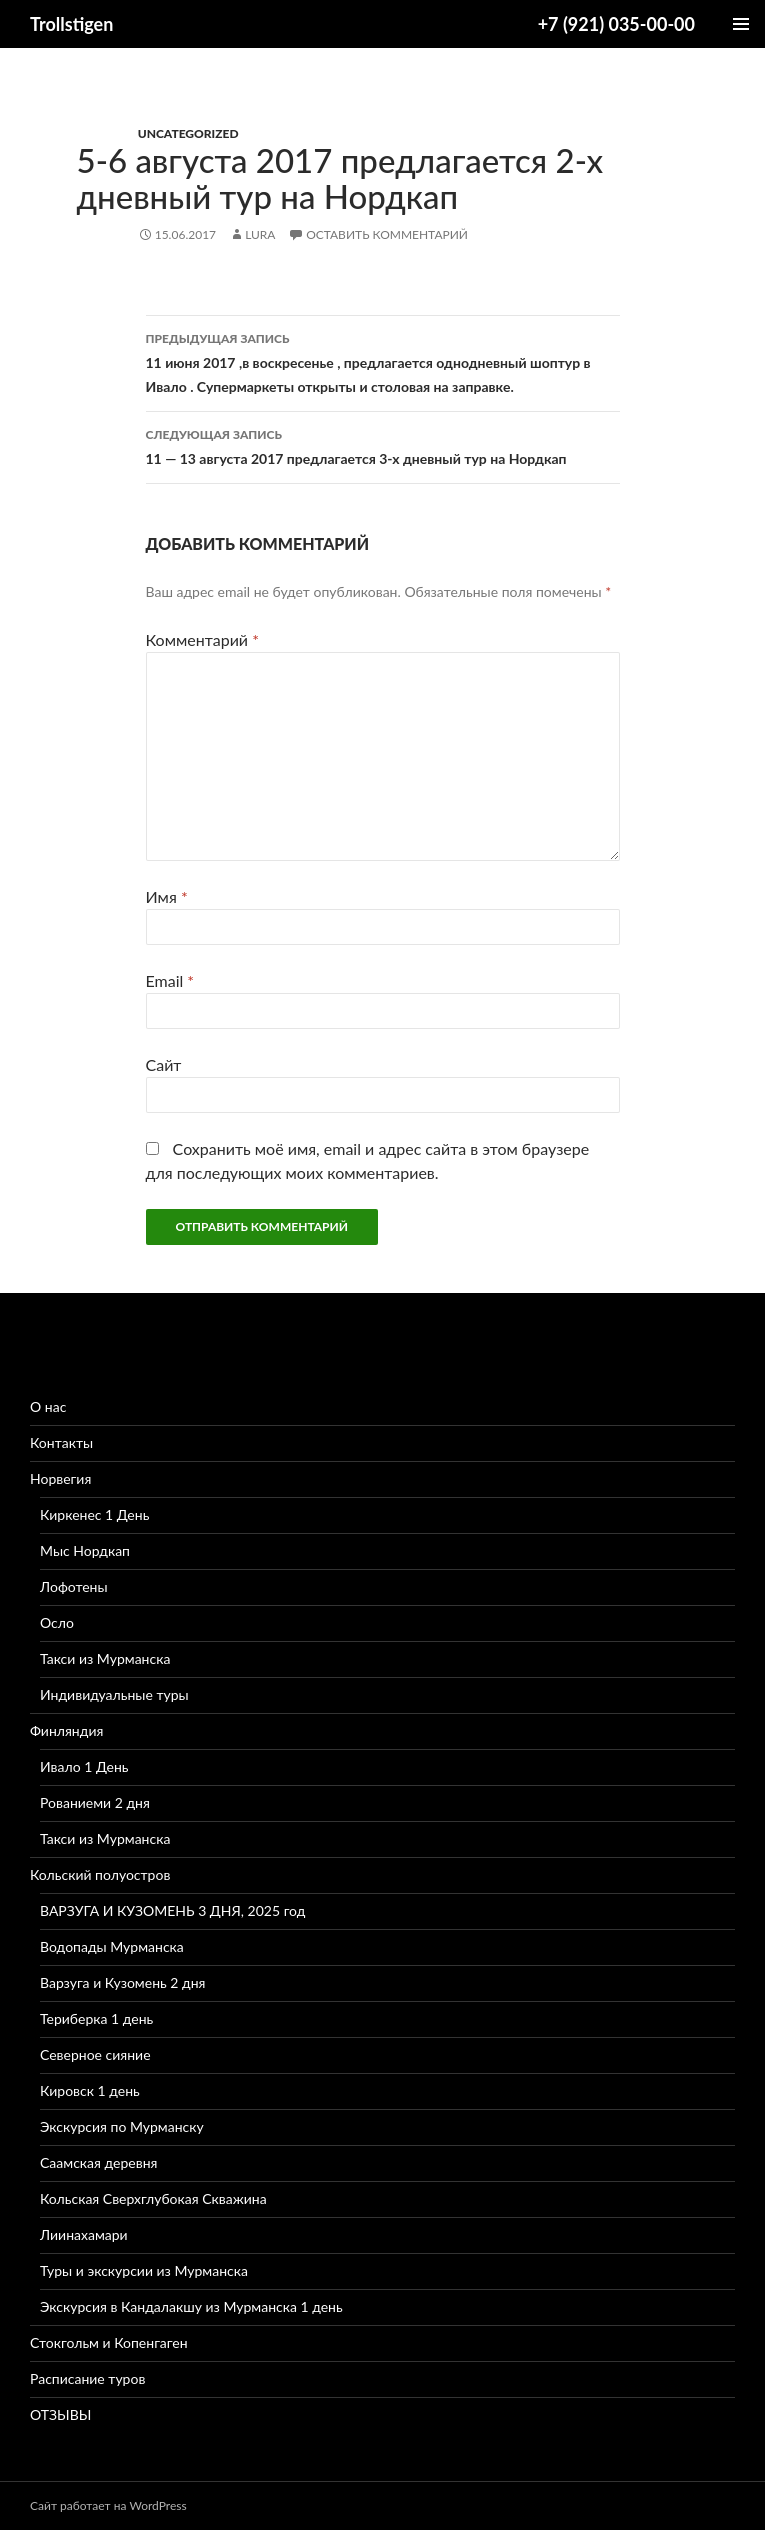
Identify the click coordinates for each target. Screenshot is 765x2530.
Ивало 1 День (84, 1766)
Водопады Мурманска (112, 1946)
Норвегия (60, 1478)
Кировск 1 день (90, 2090)
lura (260, 234)
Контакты (61, 1442)
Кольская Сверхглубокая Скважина (153, 2198)
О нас (48, 1406)
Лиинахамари (84, 2234)
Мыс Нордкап (85, 1550)
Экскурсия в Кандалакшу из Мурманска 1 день (191, 2306)
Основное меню (741, 24)
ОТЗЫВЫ (60, 2414)
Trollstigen (71, 24)
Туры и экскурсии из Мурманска (144, 2270)
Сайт (164, 1064)
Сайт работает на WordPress (108, 2505)
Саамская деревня (98, 2162)
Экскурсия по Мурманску (122, 2126)
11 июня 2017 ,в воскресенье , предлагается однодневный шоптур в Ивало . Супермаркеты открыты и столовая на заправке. (383, 361)
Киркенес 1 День (94, 1514)
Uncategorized (188, 133)
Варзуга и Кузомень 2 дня (122, 1982)
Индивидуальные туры (114, 1694)
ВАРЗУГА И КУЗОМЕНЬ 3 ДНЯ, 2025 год (172, 1910)
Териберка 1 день (96, 2018)
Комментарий (202, 639)
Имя (167, 896)
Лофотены (74, 1586)
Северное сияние (95, 2054)
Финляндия (66, 1730)
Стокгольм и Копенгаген (109, 2342)
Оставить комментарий (388, 234)
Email (170, 980)
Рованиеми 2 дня (95, 1802)
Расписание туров (87, 2378)
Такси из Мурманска (105, 1658)
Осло (57, 1622)
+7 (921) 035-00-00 (616, 24)
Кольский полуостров (100, 1874)
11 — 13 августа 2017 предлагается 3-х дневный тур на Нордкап (383, 445)
